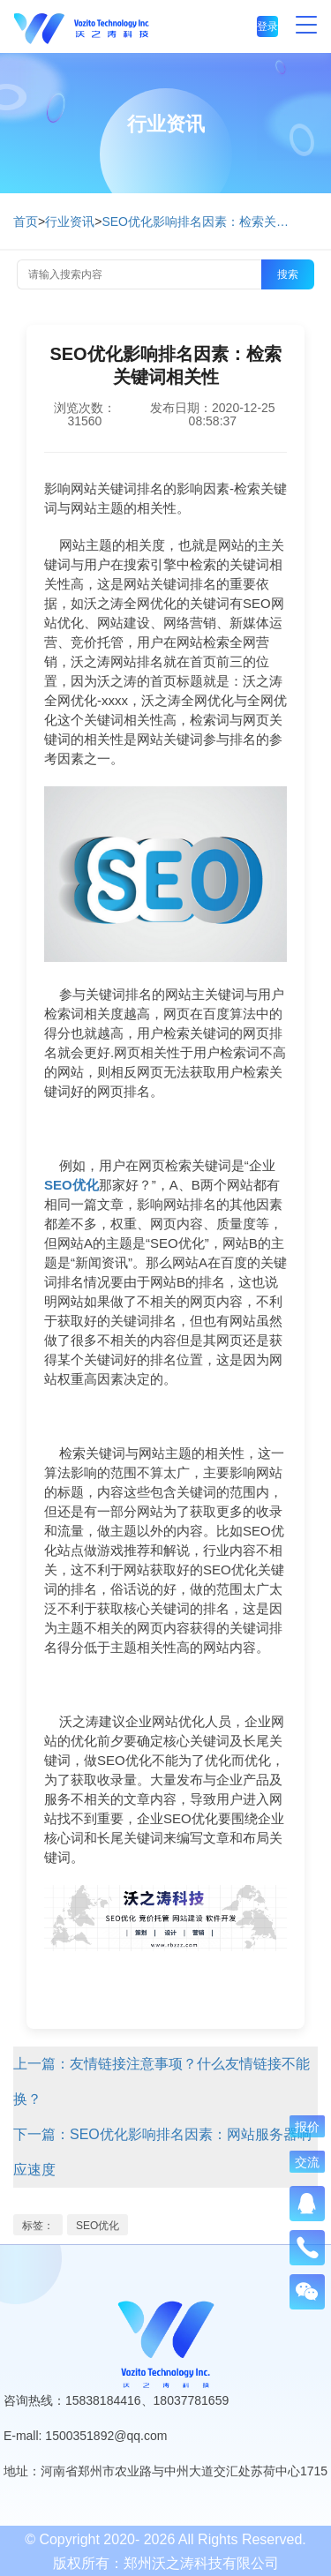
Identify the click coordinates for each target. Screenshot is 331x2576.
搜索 (287, 274)
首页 (25, 221)
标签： (38, 2225)
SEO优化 (97, 2225)
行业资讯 (69, 221)
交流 (307, 2162)
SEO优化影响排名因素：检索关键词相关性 (199, 221)
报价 (307, 2127)
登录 (267, 26)
